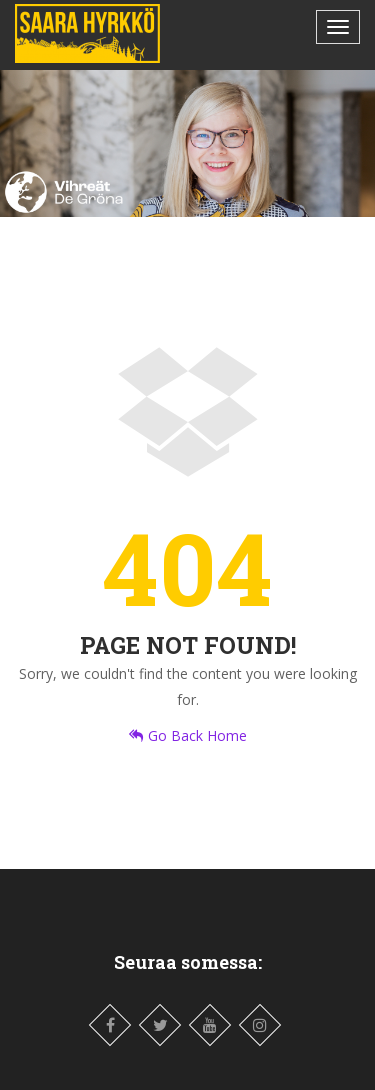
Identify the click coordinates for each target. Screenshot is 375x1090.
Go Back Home (188, 735)
